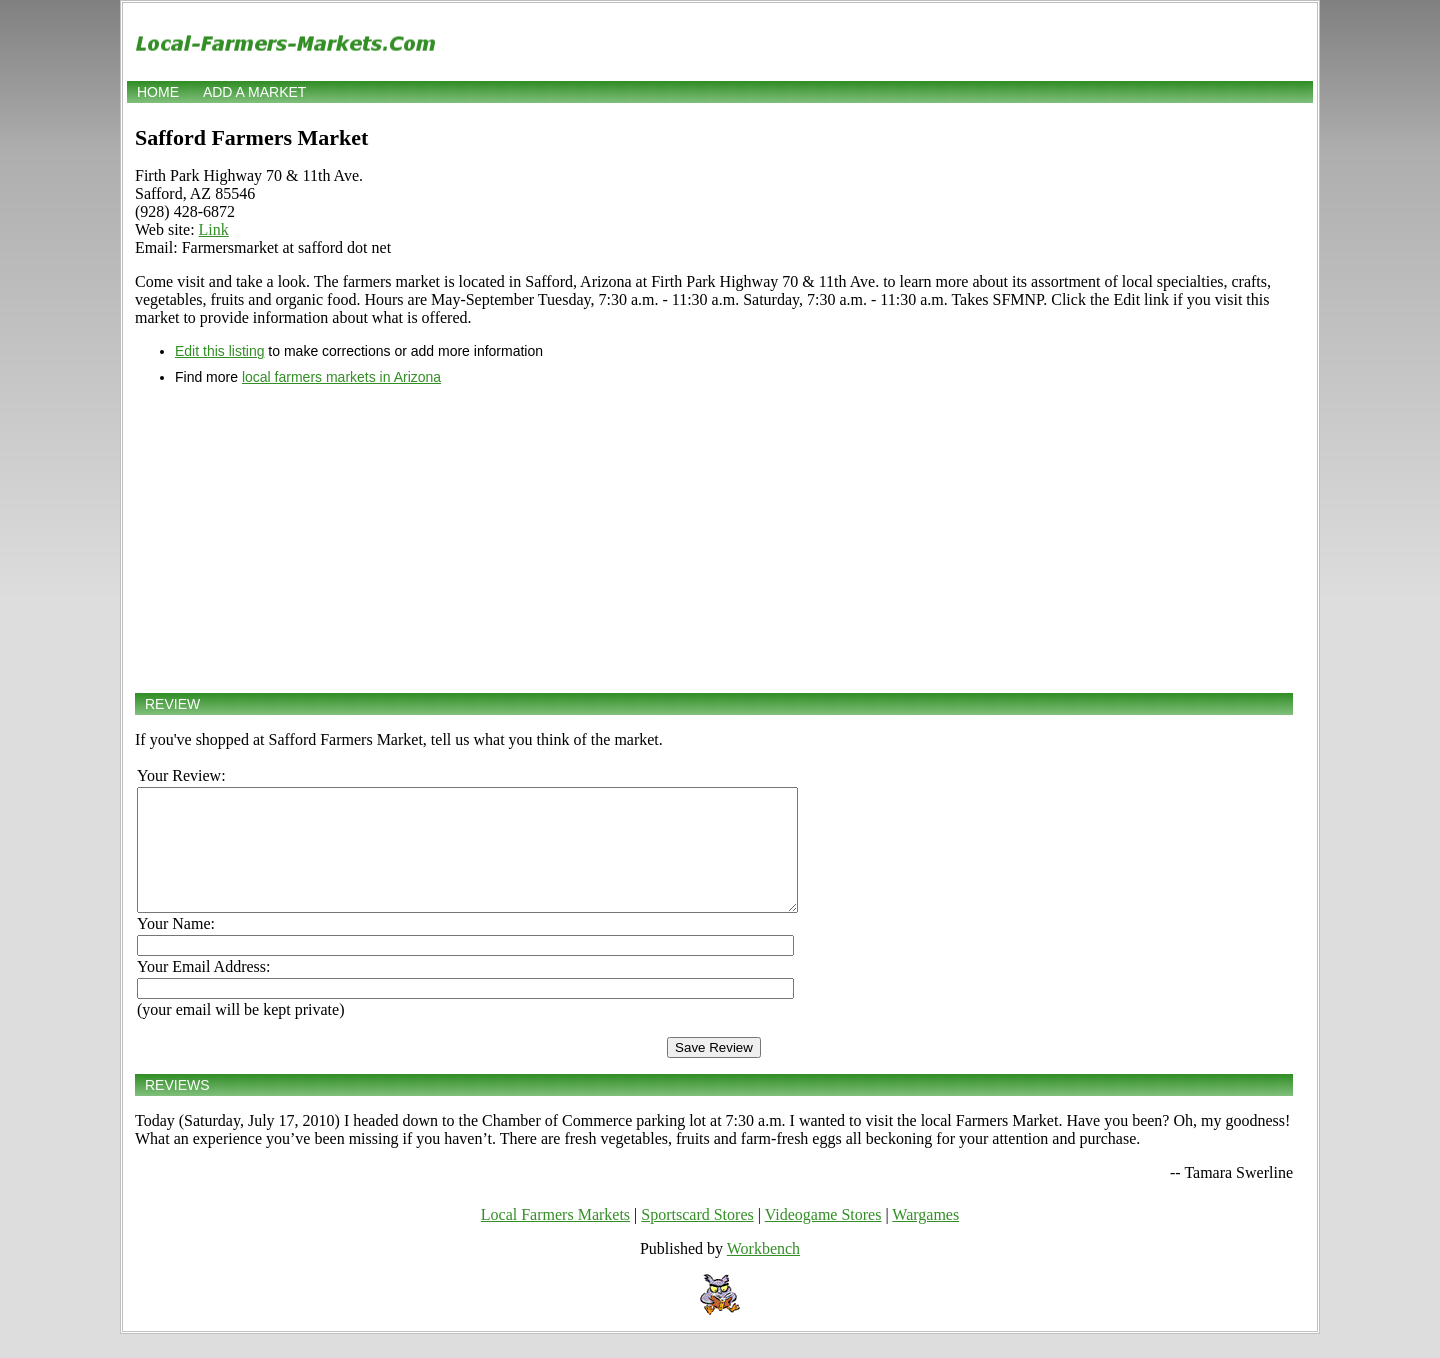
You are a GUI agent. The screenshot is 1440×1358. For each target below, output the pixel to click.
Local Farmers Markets (555, 1238)
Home (158, 92)
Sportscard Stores (697, 1238)
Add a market (254, 92)
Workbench (763, 1272)
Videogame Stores (823, 1238)
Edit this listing (219, 351)
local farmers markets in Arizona (341, 377)
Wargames (925, 1238)
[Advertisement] (714, 539)
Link (214, 229)
